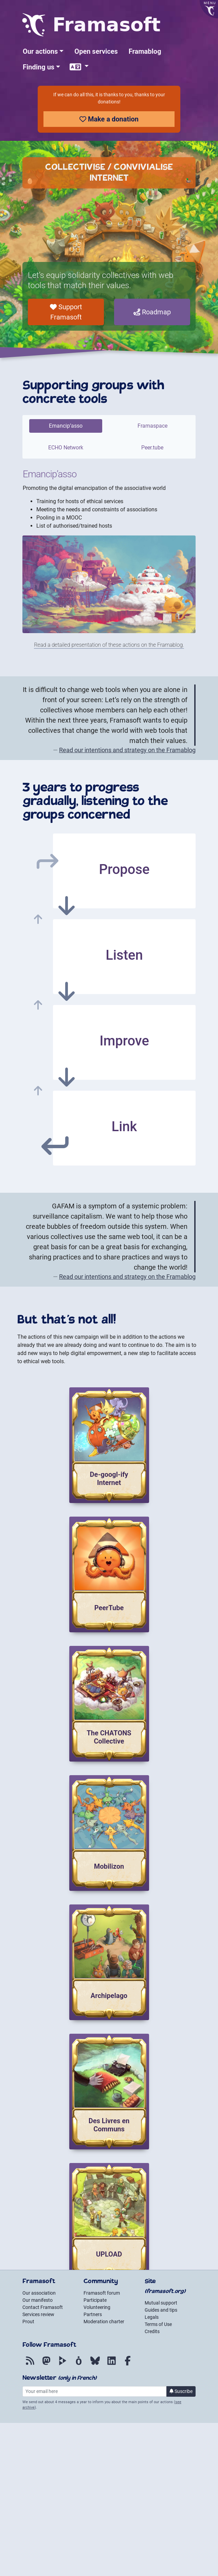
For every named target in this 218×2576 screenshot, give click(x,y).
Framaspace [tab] (152, 426)
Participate (95, 2300)
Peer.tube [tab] (152, 447)
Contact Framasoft (42, 2307)
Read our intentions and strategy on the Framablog (127, 750)
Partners (93, 2314)
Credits (152, 2331)
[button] (43, 51)
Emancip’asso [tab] (66, 426)
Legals (152, 2317)
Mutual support (161, 2303)
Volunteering (97, 2307)
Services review (38, 2314)
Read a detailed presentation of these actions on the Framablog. (109, 645)
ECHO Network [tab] (65, 447)
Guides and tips (161, 2310)
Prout (28, 2321)
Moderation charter (104, 2321)
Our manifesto (37, 2300)
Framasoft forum (102, 2293)
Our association (39, 2293)
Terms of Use (158, 2324)
